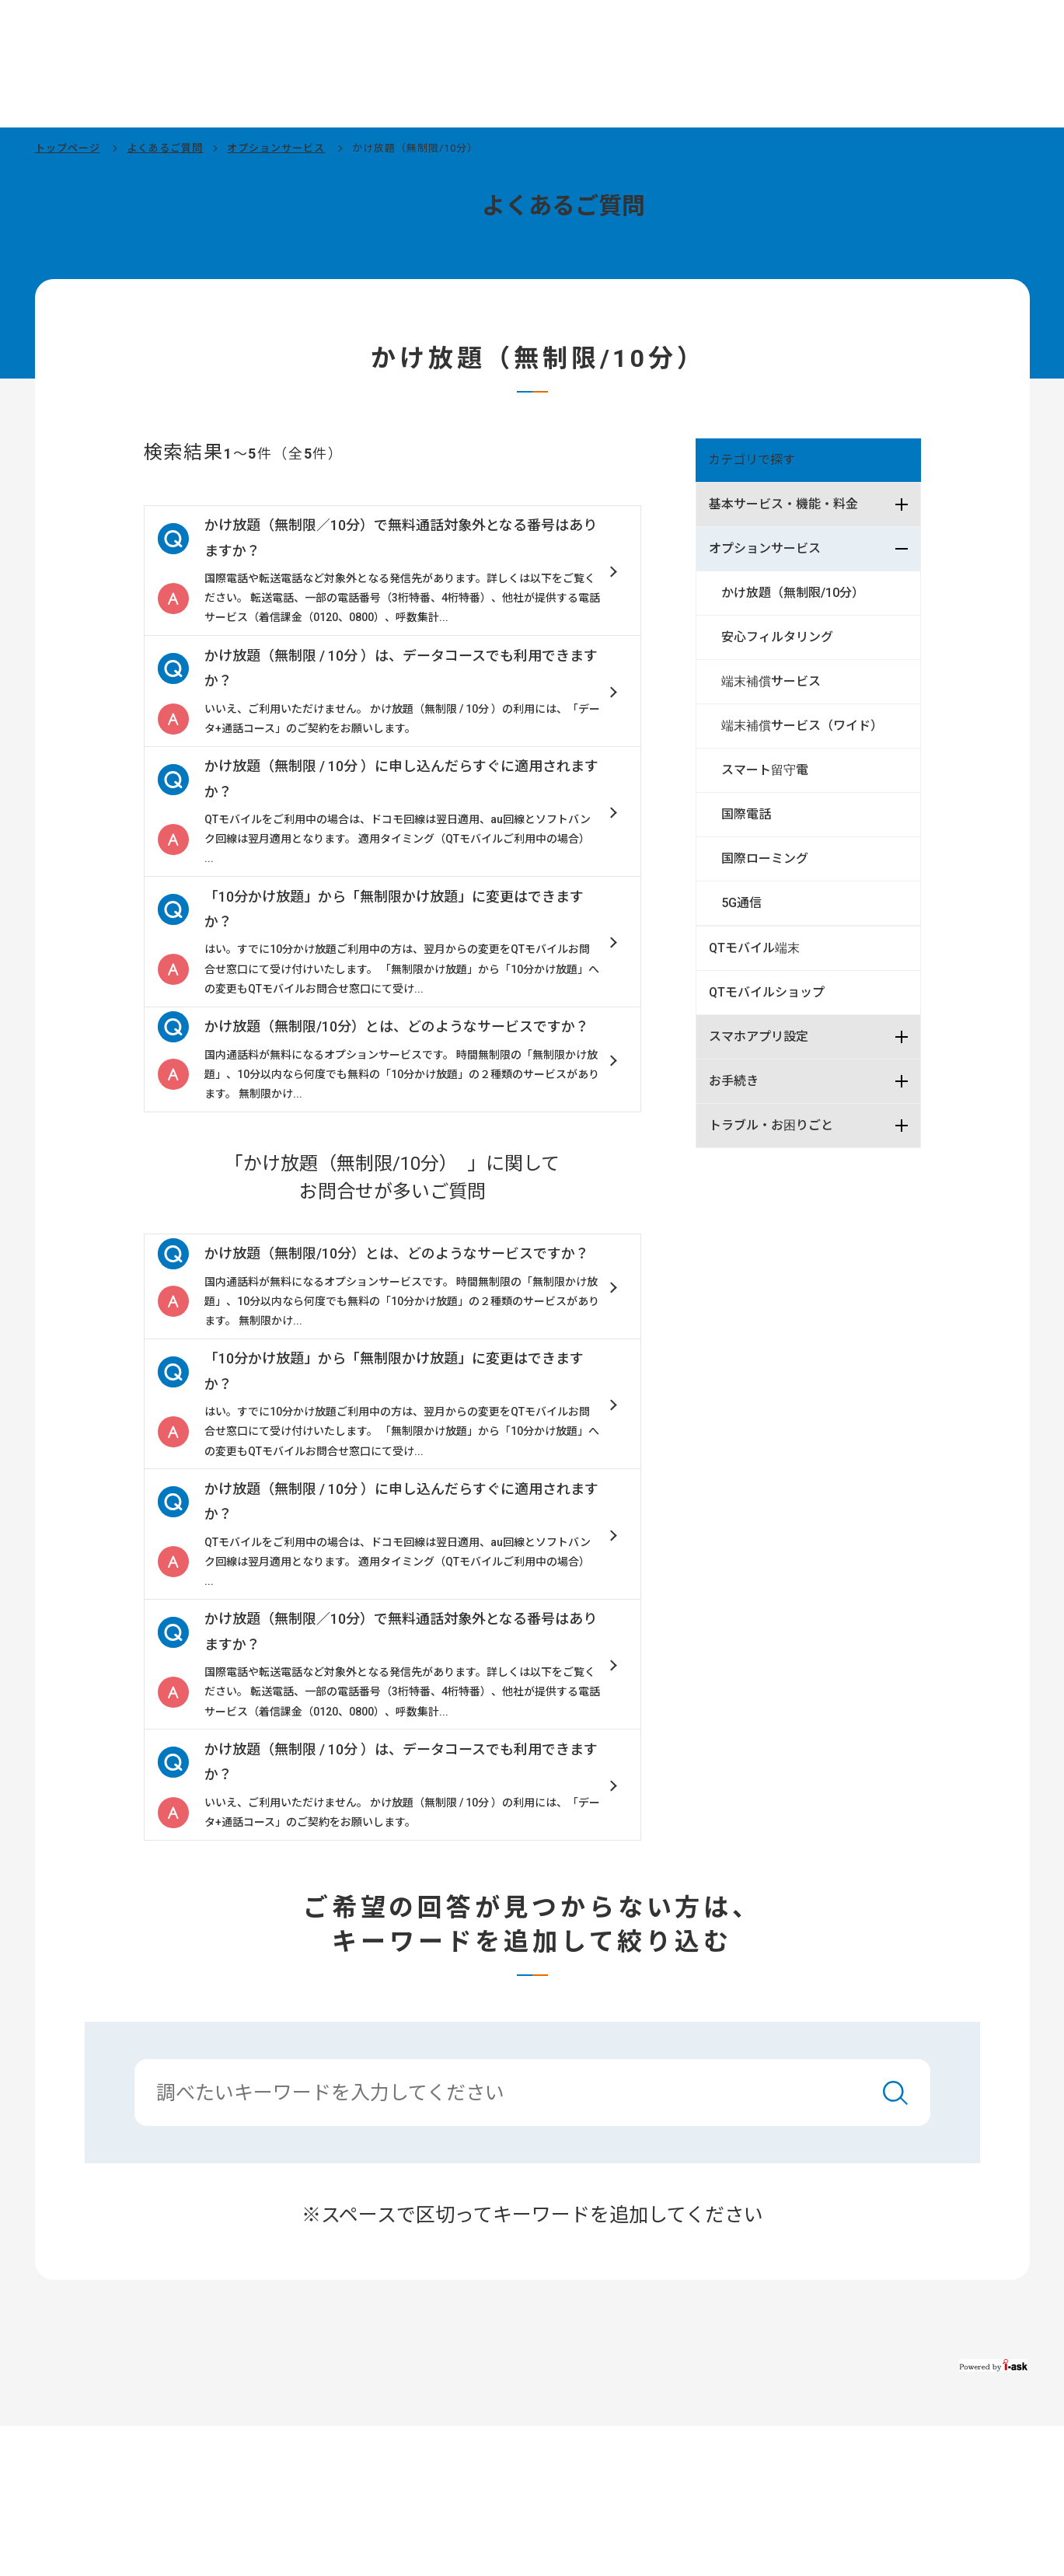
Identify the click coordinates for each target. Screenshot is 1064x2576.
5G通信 (741, 902)
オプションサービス (276, 148)
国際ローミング (764, 858)
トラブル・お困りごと (771, 1125)
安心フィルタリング (777, 637)
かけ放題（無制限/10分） (795, 592)
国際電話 (746, 814)
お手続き (734, 1080)
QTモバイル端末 (754, 948)
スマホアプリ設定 (758, 1036)
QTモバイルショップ (767, 992)
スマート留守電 (764, 770)
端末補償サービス (771, 681)
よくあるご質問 (165, 148)
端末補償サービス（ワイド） (802, 725)
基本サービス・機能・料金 (783, 504)
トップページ (67, 148)
